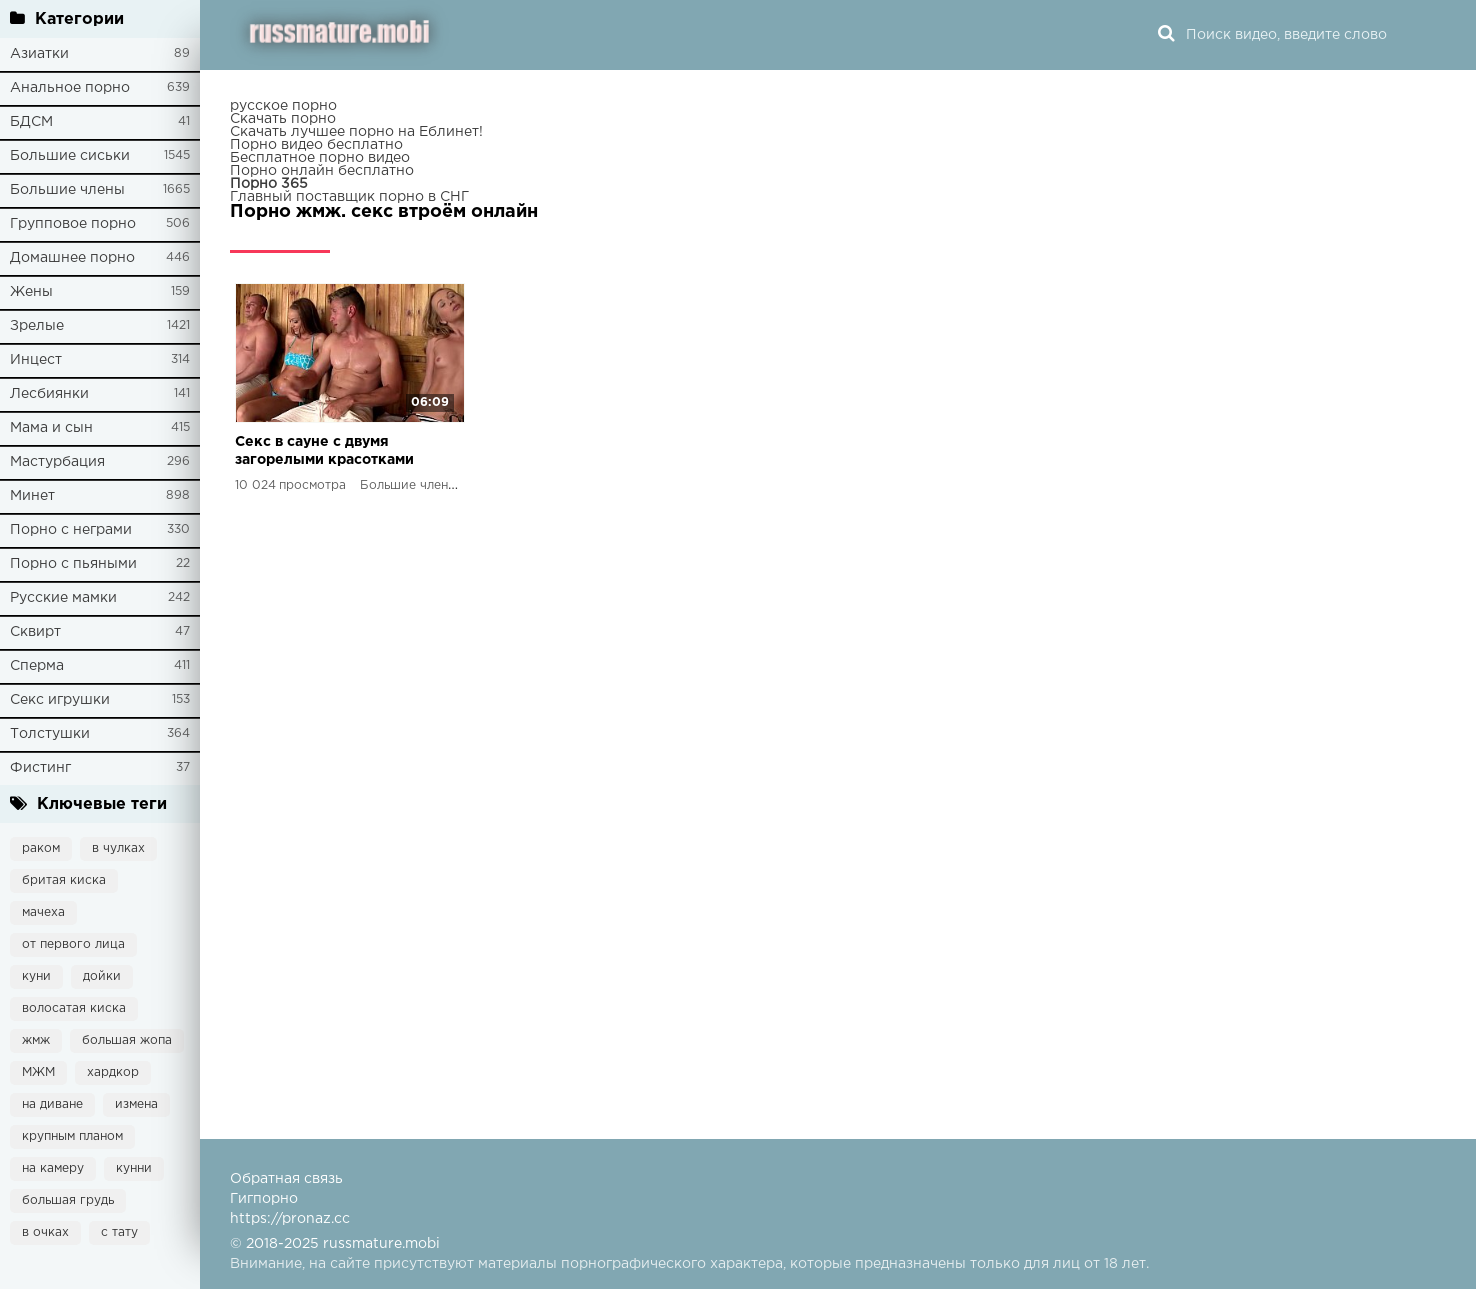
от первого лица (73, 944)
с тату (119, 1232)
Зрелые (37, 326)
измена (136, 1104)
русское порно (283, 106)
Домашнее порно (72, 258)
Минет (32, 496)
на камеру (53, 1168)
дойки (102, 976)
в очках (45, 1232)
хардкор (113, 1072)
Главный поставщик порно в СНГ (349, 197)
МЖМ (38, 1072)
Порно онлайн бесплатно (322, 171)
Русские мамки (63, 598)
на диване (52, 1104)
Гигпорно (264, 1199)
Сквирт (35, 632)
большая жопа (127, 1040)
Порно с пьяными (73, 564)
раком (41, 848)
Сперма (37, 666)
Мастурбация (57, 462)
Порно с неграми (71, 530)
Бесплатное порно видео (320, 158)
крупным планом (72, 1136)
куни (36, 976)
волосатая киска (74, 1008)
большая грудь (68, 1200)
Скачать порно (283, 119)
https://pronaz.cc (290, 1219)
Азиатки (39, 54)
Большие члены (67, 190)
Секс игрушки (60, 700)
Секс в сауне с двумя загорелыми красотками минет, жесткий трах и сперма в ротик (324, 452)
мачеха (43, 912)
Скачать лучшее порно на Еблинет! (356, 132)
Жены (31, 292)
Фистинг (40, 768)
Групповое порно (73, 224)
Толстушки (50, 734)
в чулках (118, 848)
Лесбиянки (49, 394)
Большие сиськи (70, 156)
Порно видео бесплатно (316, 145)
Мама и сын (51, 428)
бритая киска (64, 880)
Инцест (36, 360)
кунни (134, 1168)
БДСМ (31, 122)
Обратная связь (286, 1179)
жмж (36, 1040)
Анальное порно (70, 88)
